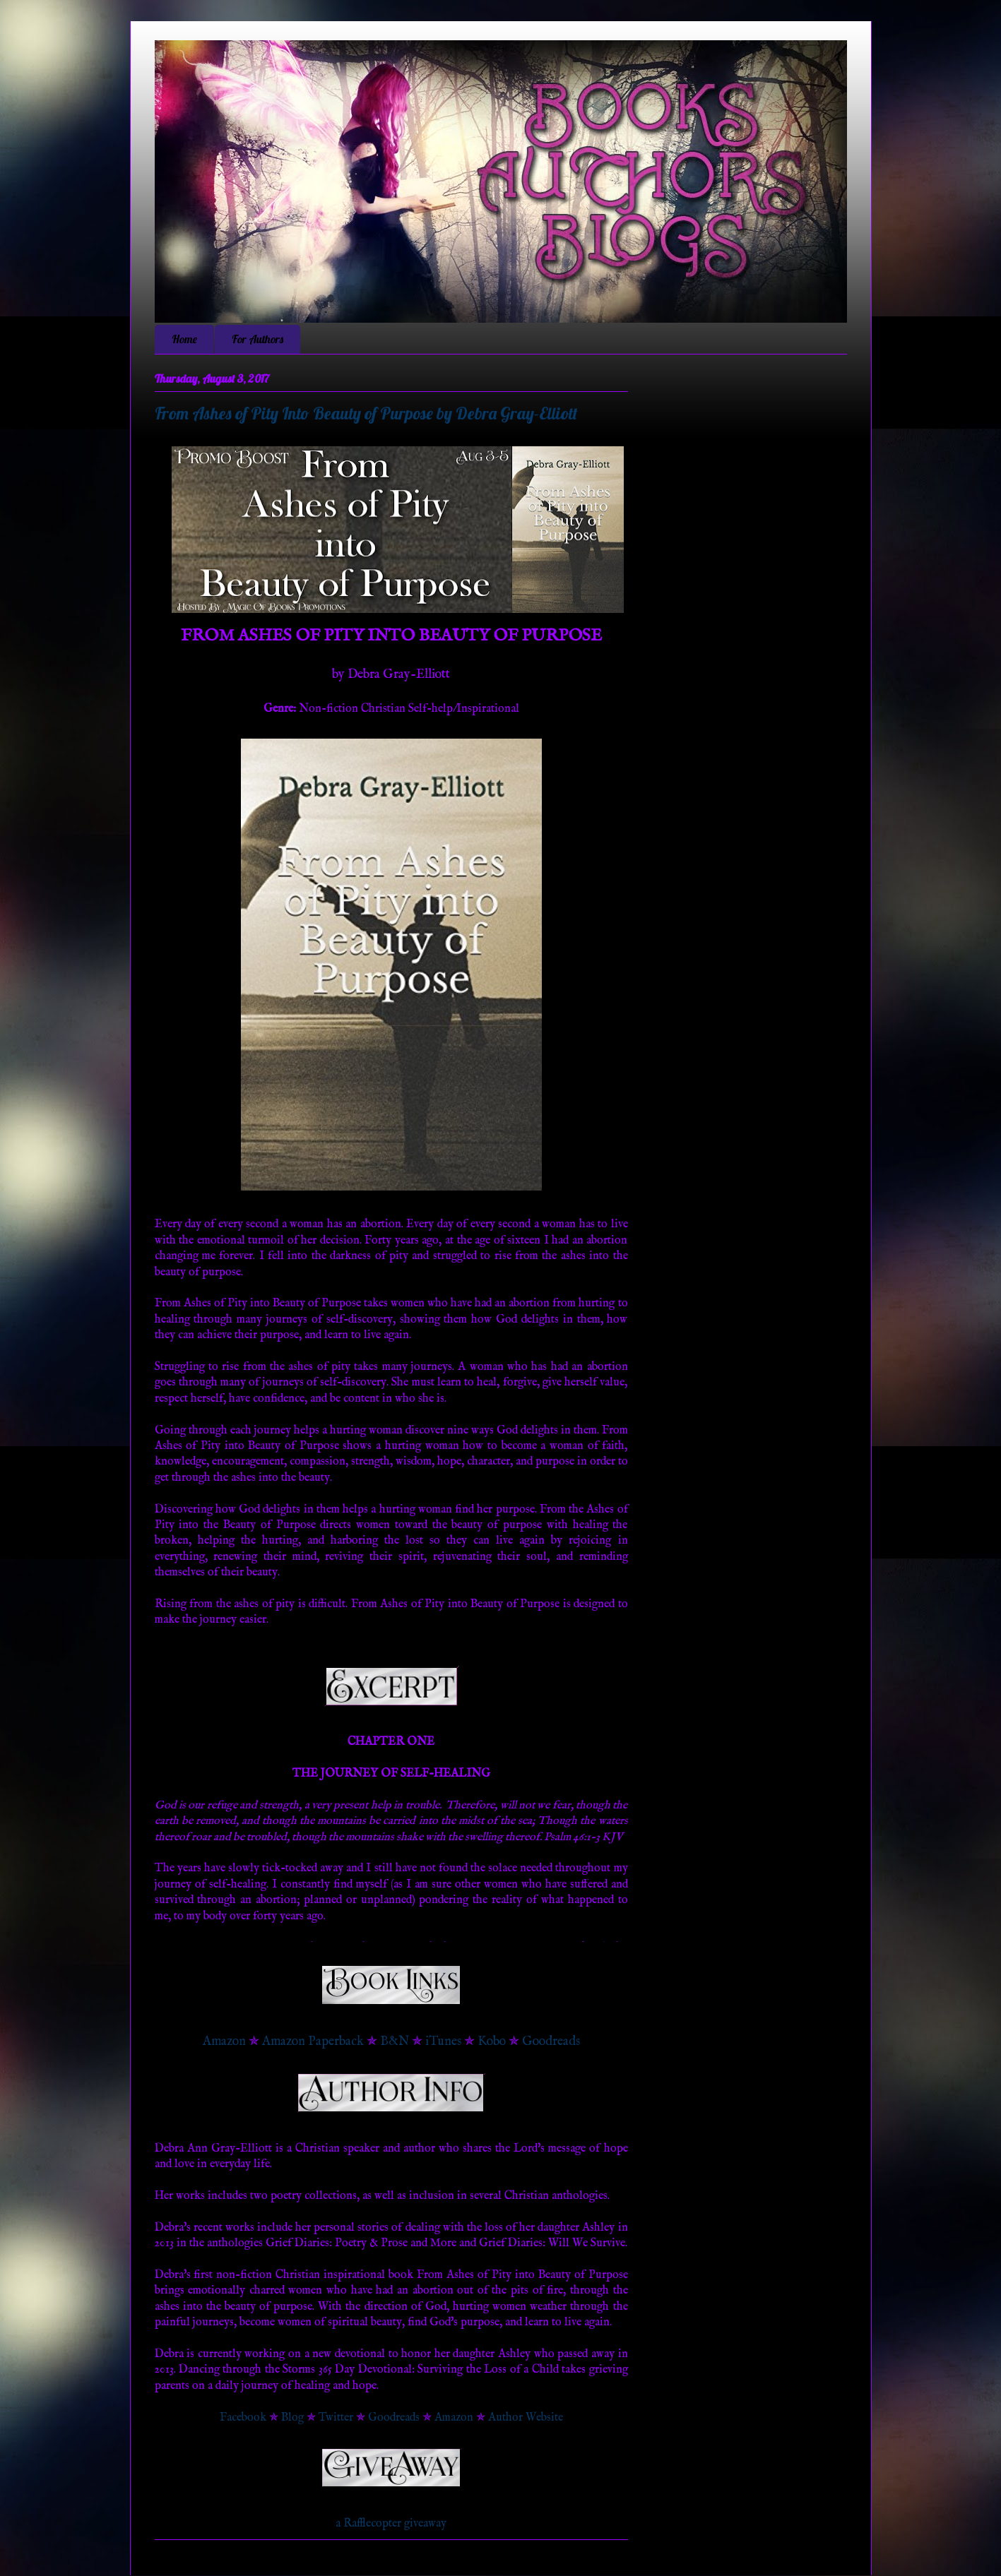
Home (184, 339)
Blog (292, 2418)
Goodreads (551, 2042)
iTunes (443, 2042)
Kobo (492, 2042)
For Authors (257, 339)
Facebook (243, 2418)
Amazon (224, 2042)
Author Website (525, 2418)
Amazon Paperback (313, 2042)
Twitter (336, 2418)
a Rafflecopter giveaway (391, 2524)
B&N (394, 2042)
